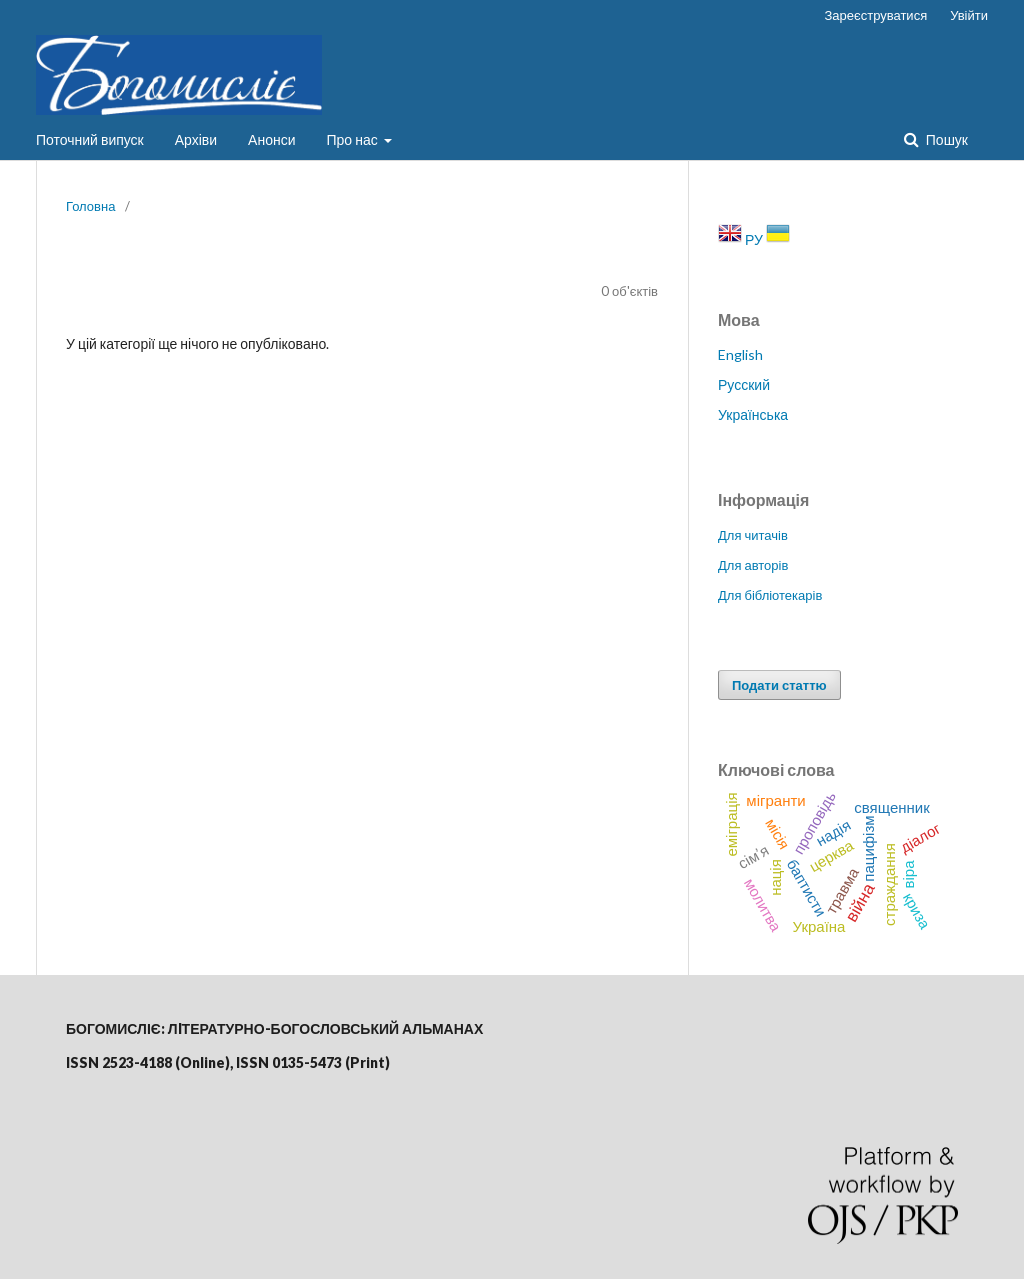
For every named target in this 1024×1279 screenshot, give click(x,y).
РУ (755, 239)
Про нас (354, 139)
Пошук (945, 139)
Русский (744, 384)
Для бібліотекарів (770, 595)
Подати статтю (779, 685)
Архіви (196, 139)
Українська (753, 414)
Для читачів (753, 535)
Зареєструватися (876, 15)
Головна (90, 206)
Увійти (969, 15)
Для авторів (753, 565)
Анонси (271, 139)
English (740, 354)
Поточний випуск (90, 139)
